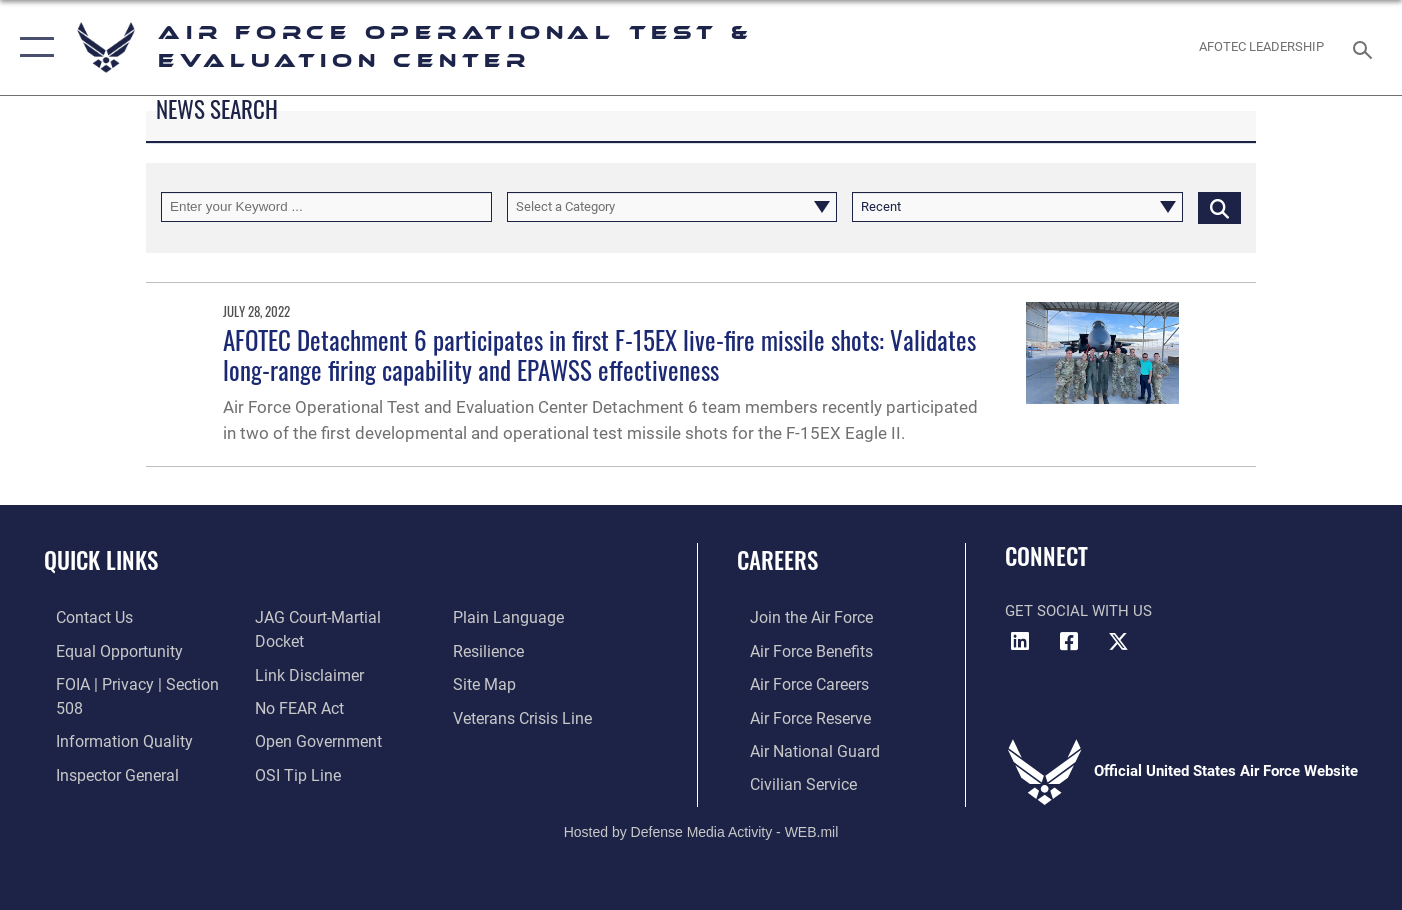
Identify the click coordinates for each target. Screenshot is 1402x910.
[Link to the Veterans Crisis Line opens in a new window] (524, 715)
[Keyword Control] (326, 207)
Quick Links (101, 560)
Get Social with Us (1078, 611)
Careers (777, 560)
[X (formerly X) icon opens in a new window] (1118, 642)
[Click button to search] (1219, 207)
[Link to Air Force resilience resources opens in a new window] (491, 650)
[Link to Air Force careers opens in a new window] (795, 683)
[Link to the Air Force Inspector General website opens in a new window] (103, 748)
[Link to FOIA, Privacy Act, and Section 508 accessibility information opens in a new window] (135, 683)
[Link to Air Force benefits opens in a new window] (796, 650)
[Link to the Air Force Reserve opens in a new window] (796, 715)
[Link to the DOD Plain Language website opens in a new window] (507, 617)
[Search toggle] (1365, 48)
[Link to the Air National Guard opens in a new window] (798, 748)
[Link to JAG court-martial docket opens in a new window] (337, 617)
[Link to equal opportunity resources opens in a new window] (103, 650)
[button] (32, 47)
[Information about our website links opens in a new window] (303, 650)
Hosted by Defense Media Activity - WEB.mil (701, 827)
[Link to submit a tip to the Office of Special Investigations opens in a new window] (291, 748)
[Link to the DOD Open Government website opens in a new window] (310, 715)
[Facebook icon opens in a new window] (1069, 642)
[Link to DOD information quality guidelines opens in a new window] (108, 715)
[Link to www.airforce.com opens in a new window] (796, 617)
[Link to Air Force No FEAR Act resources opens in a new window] (294, 683)
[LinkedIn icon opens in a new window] (1020, 642)
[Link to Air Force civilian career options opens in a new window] (788, 780)
